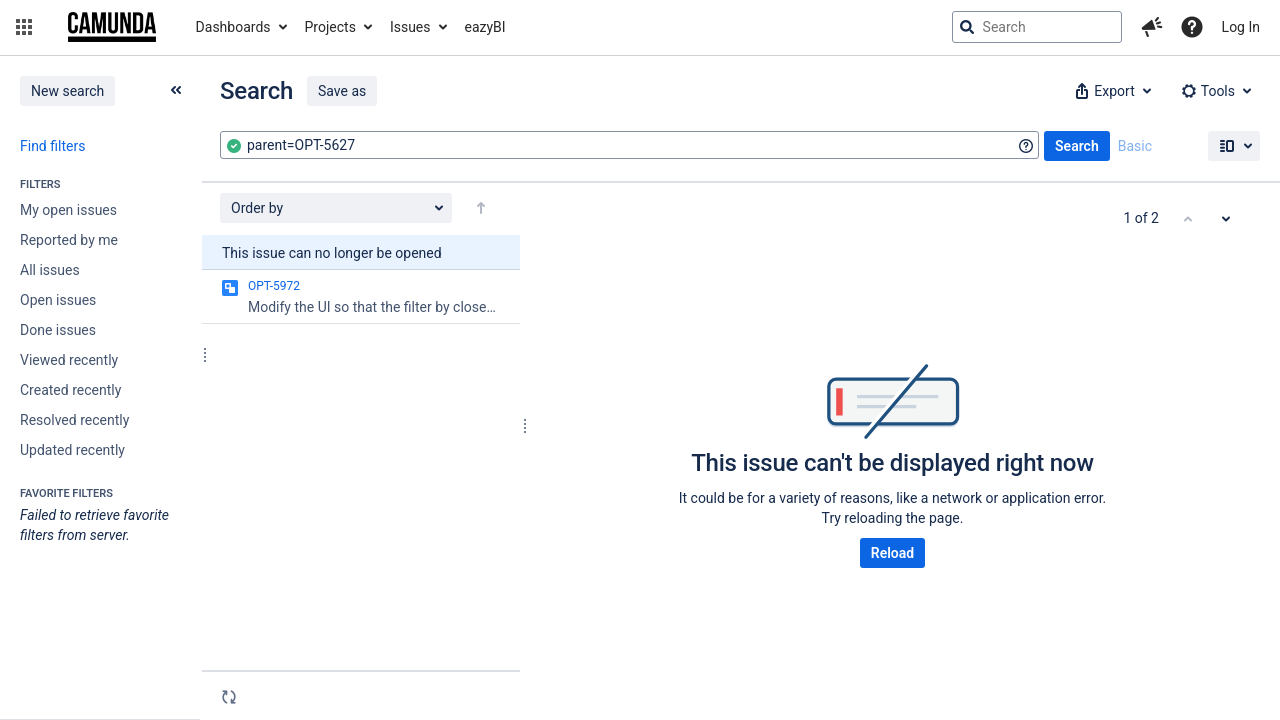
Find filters (52, 146)
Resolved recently (74, 420)
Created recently (70, 390)
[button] (24, 27)
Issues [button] (410, 27)
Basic (1135, 146)
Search (1077, 146)
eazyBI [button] (485, 27)
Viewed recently (69, 360)
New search (67, 91)
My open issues (68, 210)
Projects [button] (330, 27)
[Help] (1192, 27)
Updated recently (72, 450)
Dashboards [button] (233, 27)
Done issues (58, 330)
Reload (892, 553)
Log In (1241, 27)
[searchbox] (1037, 27)
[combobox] (629, 145)
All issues (50, 270)
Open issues (58, 300)
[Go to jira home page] (112, 27)
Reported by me (69, 240)
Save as (342, 91)
